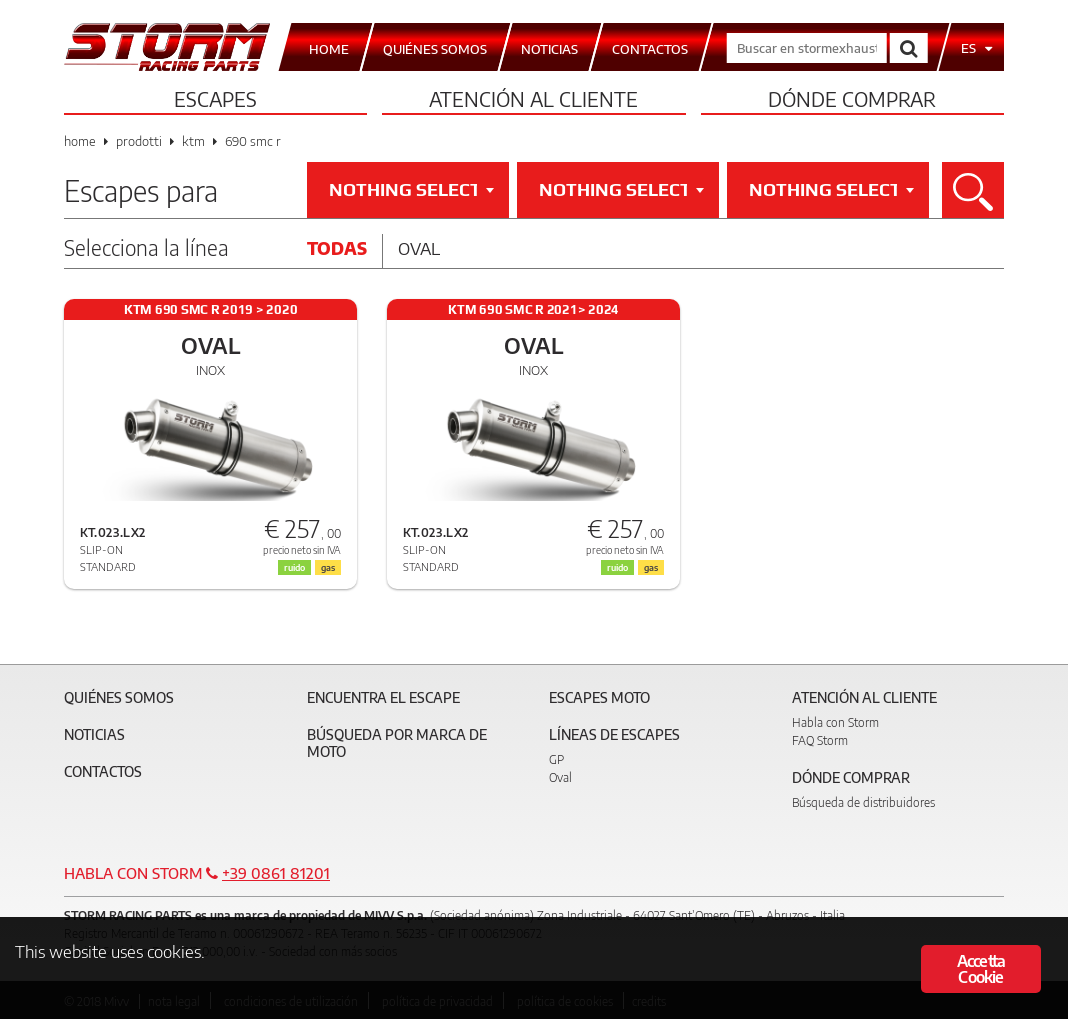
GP (556, 759)
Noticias (94, 734)
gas (328, 567)
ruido (294, 567)
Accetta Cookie (981, 970)
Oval (419, 248)
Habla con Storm (835, 722)
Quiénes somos (119, 697)
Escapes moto (599, 697)
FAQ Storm (820, 740)
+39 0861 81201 (276, 873)
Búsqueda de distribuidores (863, 802)
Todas (337, 248)
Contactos (103, 771)
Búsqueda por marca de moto (397, 743)
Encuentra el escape (383, 697)
